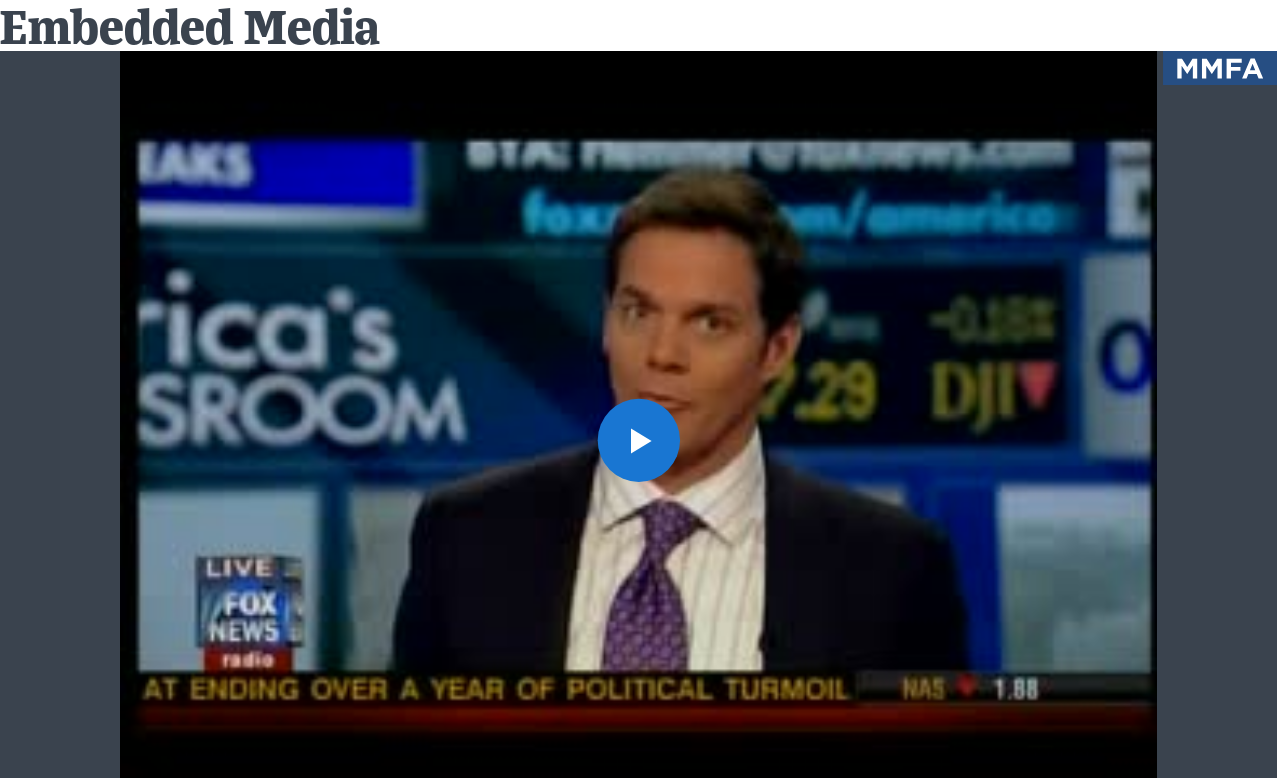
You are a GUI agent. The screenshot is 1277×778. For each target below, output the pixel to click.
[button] (638, 439)
